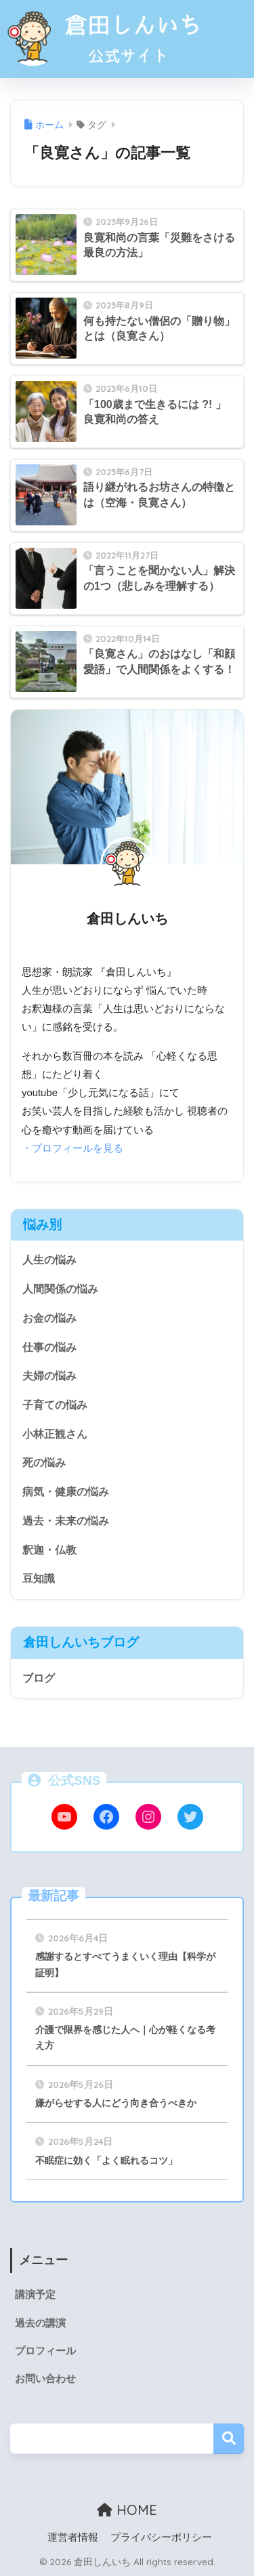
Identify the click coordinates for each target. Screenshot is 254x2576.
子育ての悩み (54, 1405)
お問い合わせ (45, 2378)
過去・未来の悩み (65, 1521)
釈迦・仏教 (49, 1550)
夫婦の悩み (49, 1376)
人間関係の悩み (60, 1289)
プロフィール (45, 2351)
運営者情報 (72, 2537)
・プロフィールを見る (72, 1148)
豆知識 (38, 1578)
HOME (127, 2509)
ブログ (38, 1678)
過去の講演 (40, 2323)
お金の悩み (49, 1318)
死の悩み (44, 1462)
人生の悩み (49, 1260)
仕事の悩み (49, 1347)
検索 (228, 2438)
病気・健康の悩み (65, 1491)
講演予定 (35, 2294)
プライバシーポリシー (161, 2537)
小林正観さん (54, 1434)
